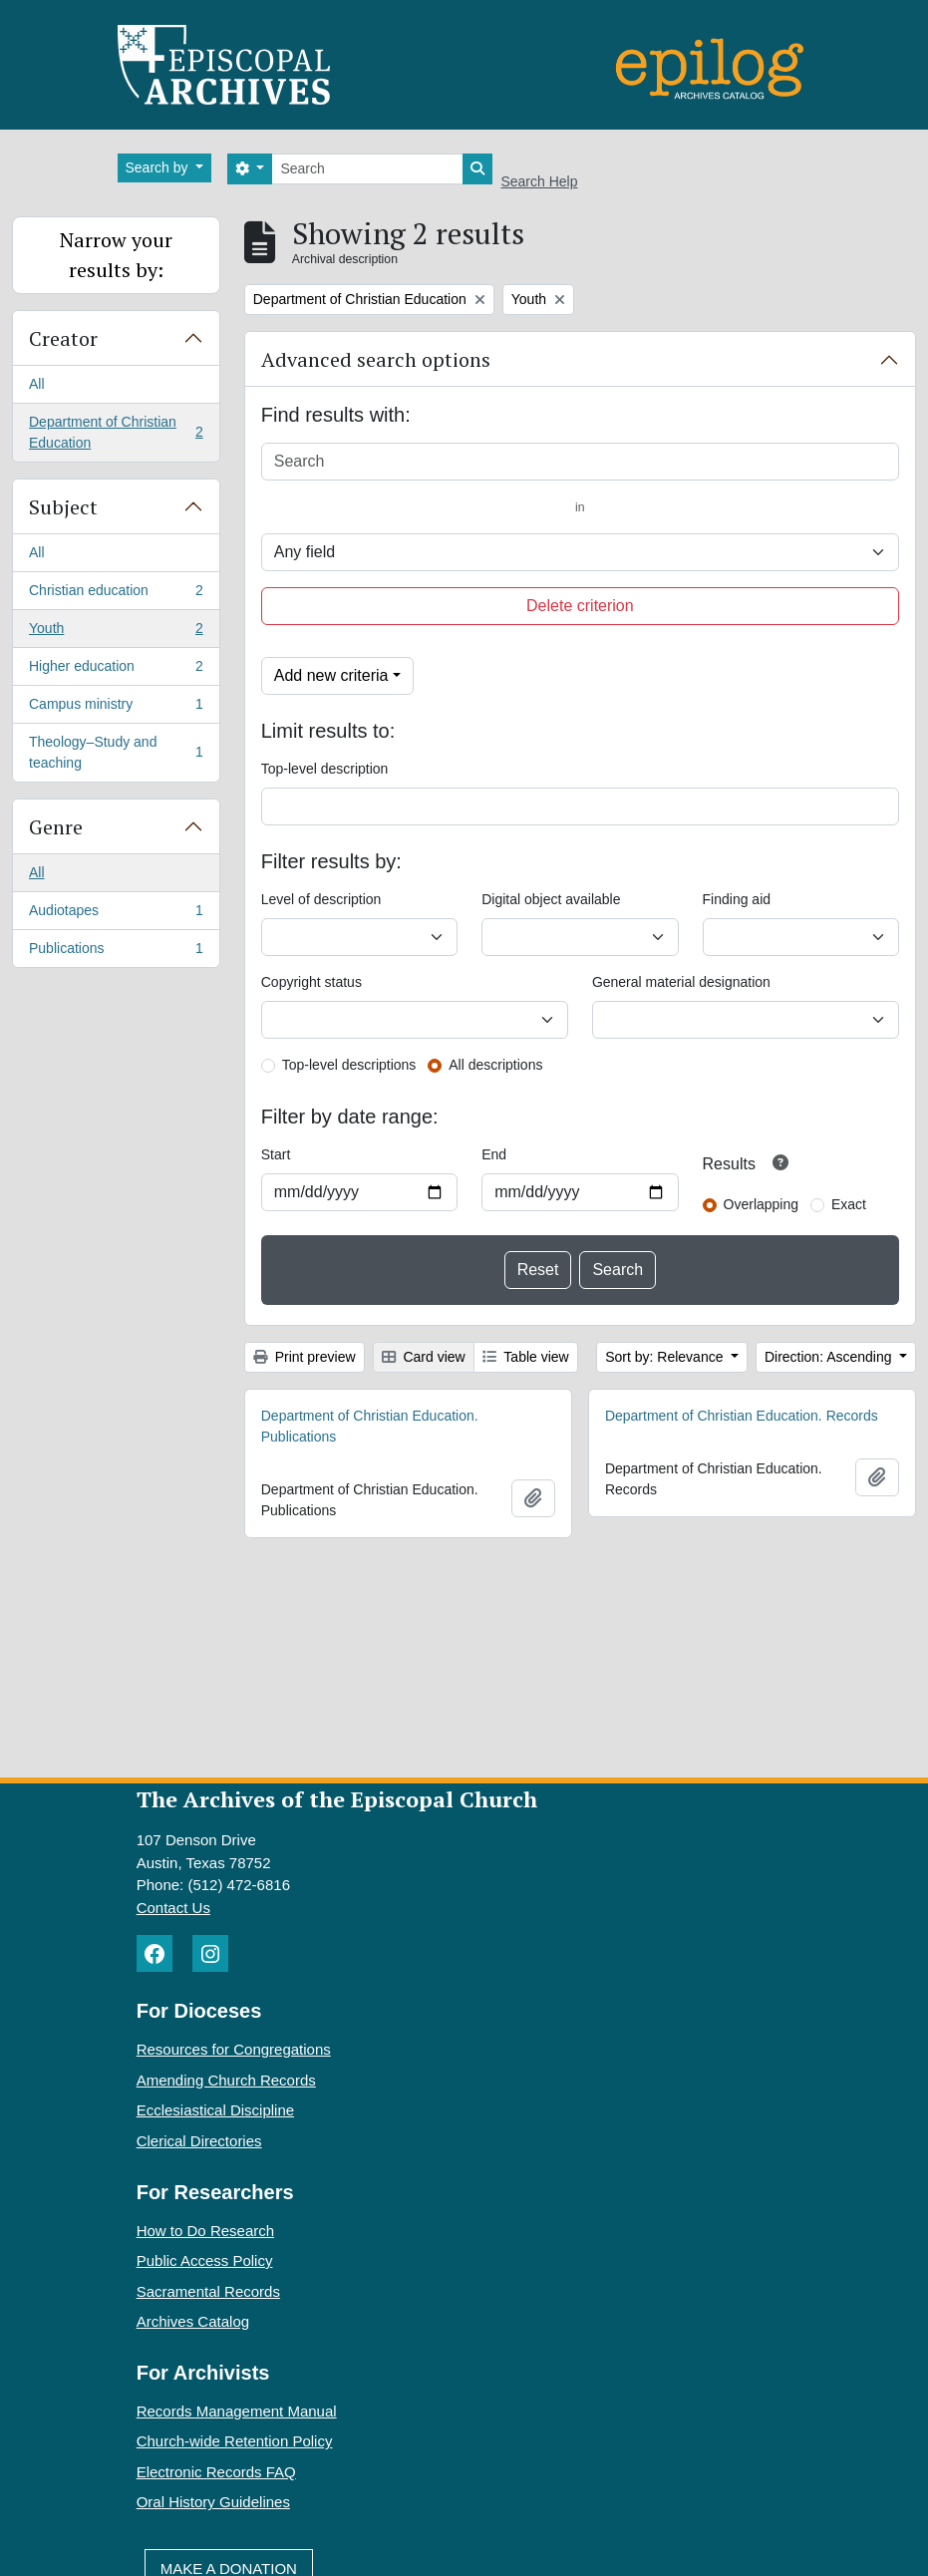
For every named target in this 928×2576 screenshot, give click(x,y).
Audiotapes (115, 914)
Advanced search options (375, 359)
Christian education (115, 594)
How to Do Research (205, 2230)
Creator (63, 338)
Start (276, 1154)
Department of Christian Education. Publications (369, 1426)
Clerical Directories (199, 2140)
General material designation (681, 982)
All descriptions (495, 1065)
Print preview (304, 1357)
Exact (848, 1204)
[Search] (367, 169)
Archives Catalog (193, 2321)
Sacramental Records (208, 2291)
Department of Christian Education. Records (741, 1416)
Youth (115, 632)
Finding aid (737, 899)
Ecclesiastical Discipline (215, 2109)
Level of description (321, 899)
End (493, 1154)
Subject (63, 506)
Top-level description (325, 769)
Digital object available (550, 899)
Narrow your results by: (116, 254)
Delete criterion (580, 605)
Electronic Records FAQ (216, 2471)
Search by (159, 167)
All (37, 384)
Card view (423, 1357)
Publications (115, 952)
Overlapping (761, 1204)
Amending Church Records (226, 2080)
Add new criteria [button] (331, 675)
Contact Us (173, 1907)
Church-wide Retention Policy (235, 2440)
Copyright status (311, 982)
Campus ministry (115, 708)
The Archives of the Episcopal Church (337, 1798)
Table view (525, 1357)
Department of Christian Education (115, 432)
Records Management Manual (237, 2411)
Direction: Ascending (830, 1357)
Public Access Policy (205, 2260)
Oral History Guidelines (213, 2501)
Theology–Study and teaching (115, 752)
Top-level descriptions (349, 1065)
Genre (56, 826)
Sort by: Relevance (666, 1357)
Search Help (538, 181)
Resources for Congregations (234, 2049)
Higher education (115, 670)
